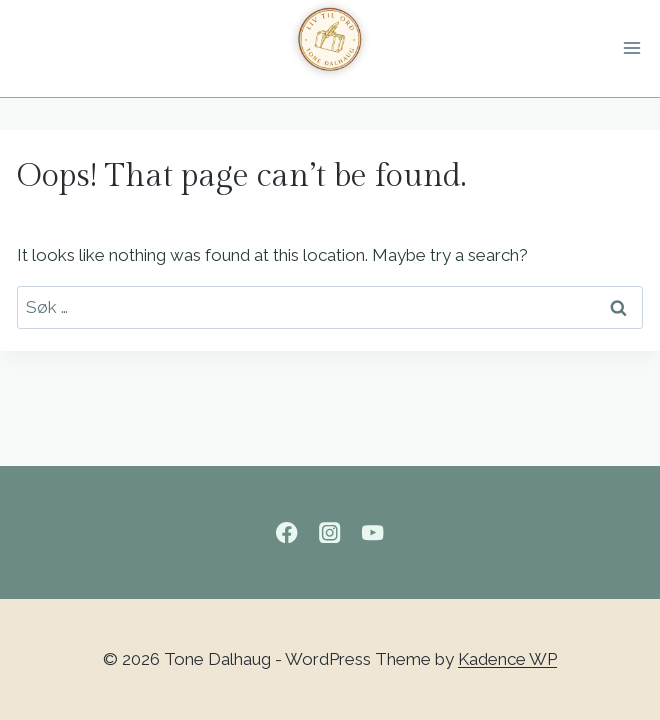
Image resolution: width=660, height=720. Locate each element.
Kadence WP (507, 659)
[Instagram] (330, 532)
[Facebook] (287, 532)
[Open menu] (636, 49)
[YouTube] (372, 532)
